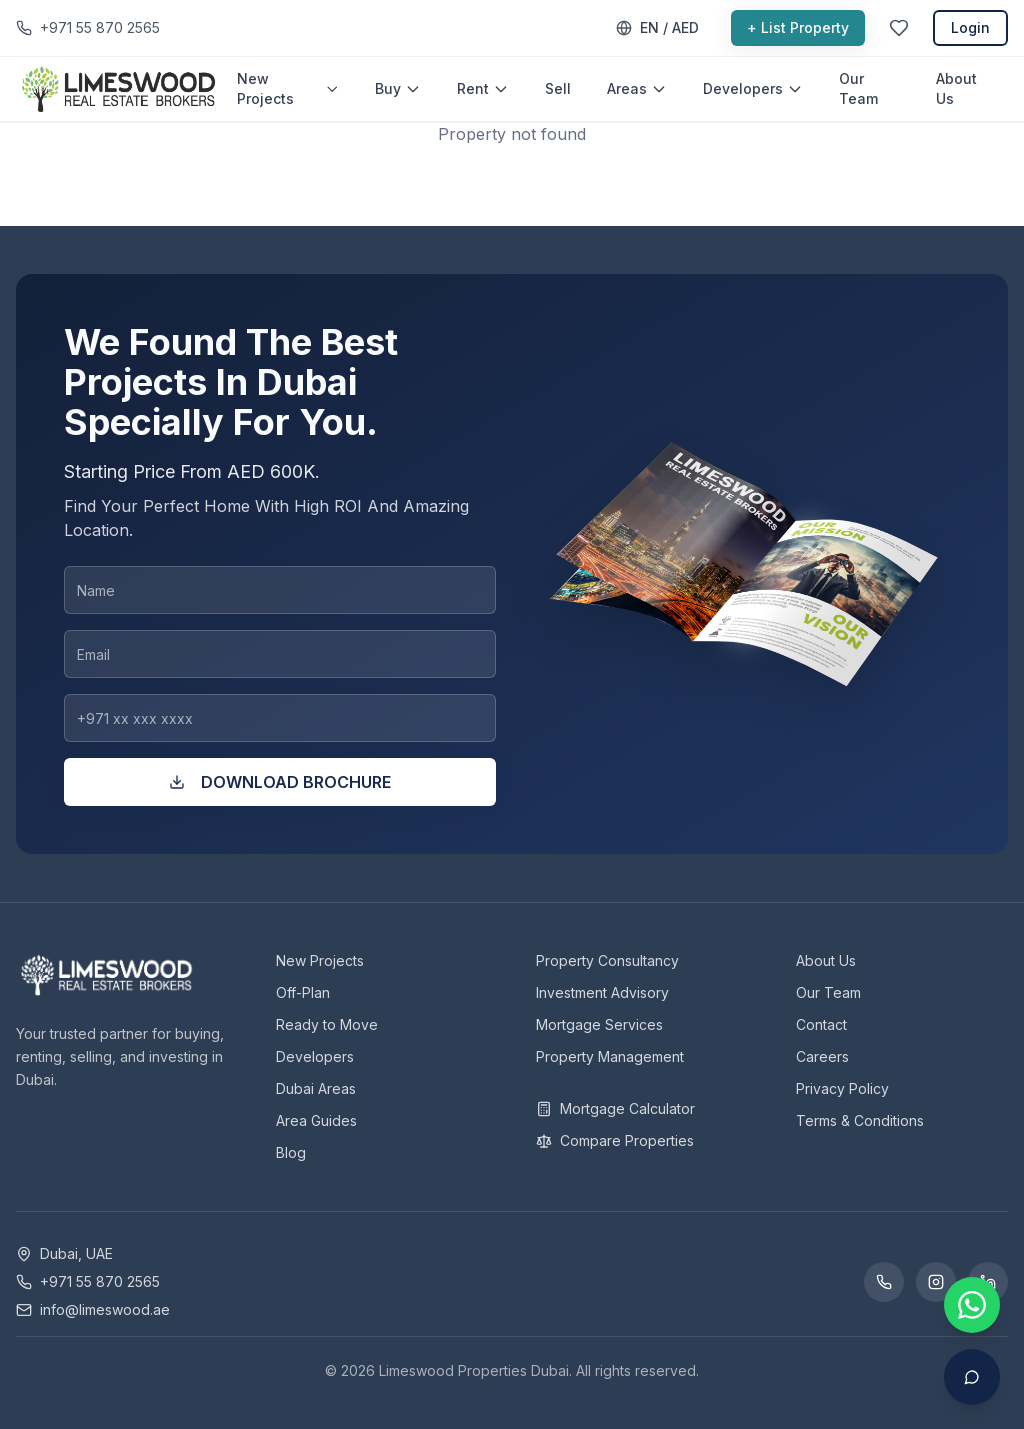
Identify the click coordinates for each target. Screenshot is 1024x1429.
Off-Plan (303, 992)
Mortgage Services (599, 1024)
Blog (291, 1152)
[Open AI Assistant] (972, 1377)
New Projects (288, 88)
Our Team (858, 88)
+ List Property (798, 27)
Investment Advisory (602, 992)
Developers (753, 88)
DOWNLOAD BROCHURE (280, 782)
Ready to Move (327, 1024)
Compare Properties (615, 1140)
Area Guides (316, 1120)
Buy (398, 88)
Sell (558, 88)
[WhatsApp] (884, 1282)
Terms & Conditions (860, 1120)
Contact (821, 1024)
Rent (483, 88)
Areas (637, 88)
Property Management (610, 1056)
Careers (822, 1056)
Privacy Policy (842, 1088)
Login (970, 27)
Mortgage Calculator (615, 1108)
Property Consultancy (607, 960)
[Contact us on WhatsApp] (972, 1305)
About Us (956, 88)
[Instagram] (936, 1282)
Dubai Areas (316, 1088)
